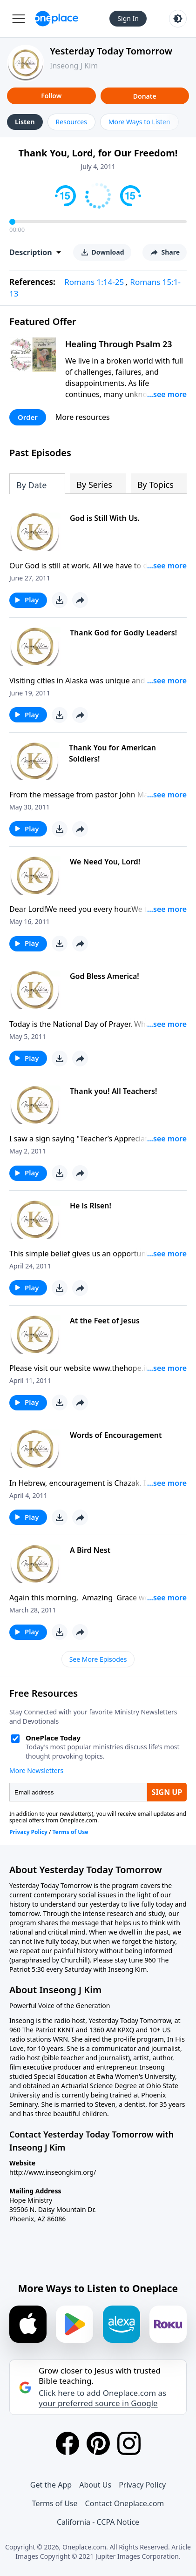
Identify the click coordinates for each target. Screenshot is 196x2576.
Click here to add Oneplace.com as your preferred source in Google (102, 2398)
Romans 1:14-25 (94, 281)
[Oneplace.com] (56, 19)
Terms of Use (55, 2503)
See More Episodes (98, 1659)
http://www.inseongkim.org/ (52, 2172)
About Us (95, 2485)
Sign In (128, 18)
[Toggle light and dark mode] (178, 18)
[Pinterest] (98, 2443)
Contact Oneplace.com (124, 2503)
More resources (82, 417)
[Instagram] (129, 2443)
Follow (51, 95)
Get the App (51, 2485)
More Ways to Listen (139, 121)
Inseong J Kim (74, 66)
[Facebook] (67, 2443)
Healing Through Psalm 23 (118, 344)
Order (28, 417)
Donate (144, 96)
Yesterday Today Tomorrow (111, 51)
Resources (71, 121)
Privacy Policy (142, 2485)
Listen (25, 121)
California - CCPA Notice (98, 2522)
